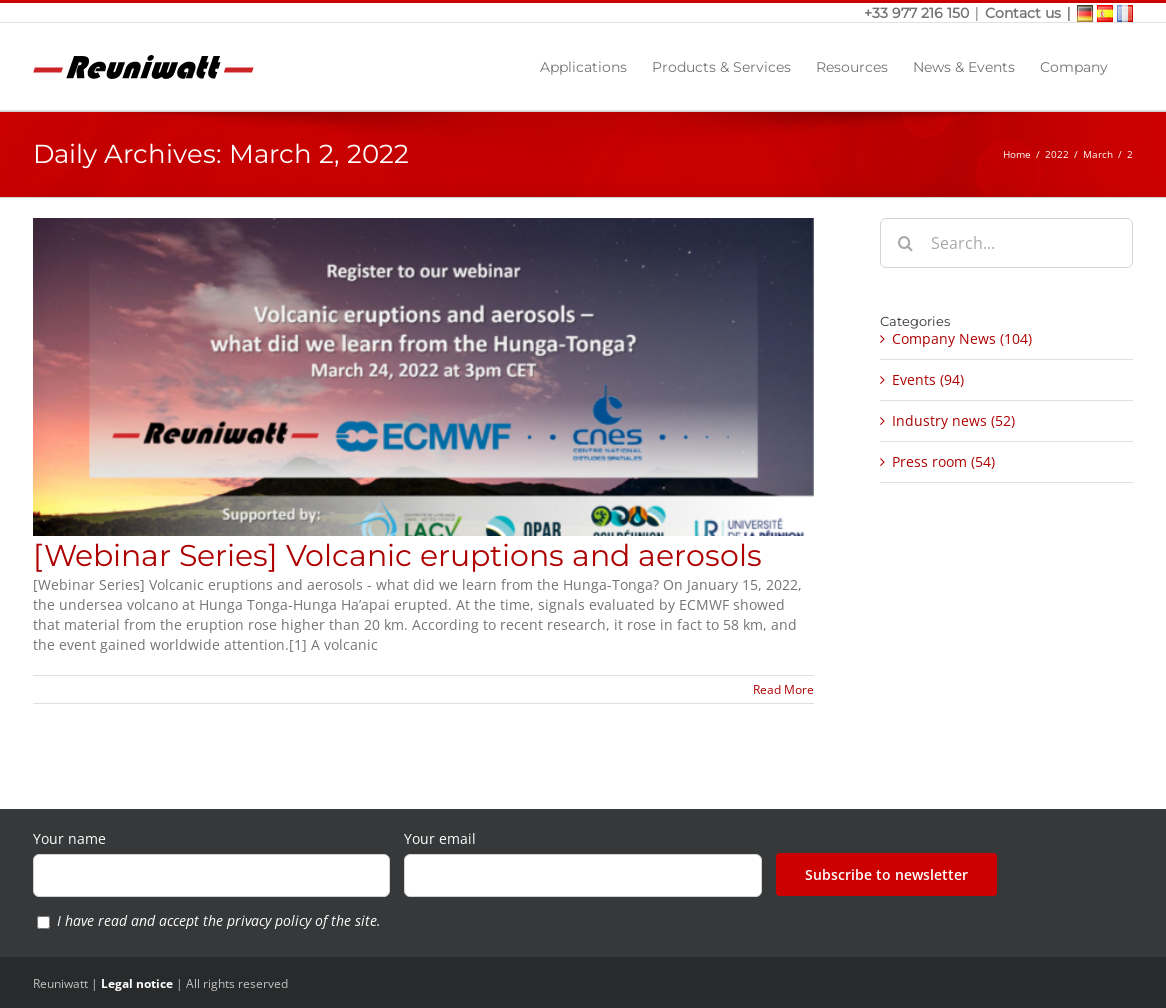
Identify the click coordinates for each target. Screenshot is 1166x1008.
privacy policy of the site (302, 920)
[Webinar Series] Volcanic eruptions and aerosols (397, 555)
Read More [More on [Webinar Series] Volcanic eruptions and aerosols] (783, 689)
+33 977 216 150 (918, 13)
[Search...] (1006, 243)
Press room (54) (943, 461)
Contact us (1023, 13)
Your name (69, 838)
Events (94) (928, 379)
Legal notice (137, 983)
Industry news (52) (953, 420)
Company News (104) (962, 338)
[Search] (905, 243)
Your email (440, 838)
